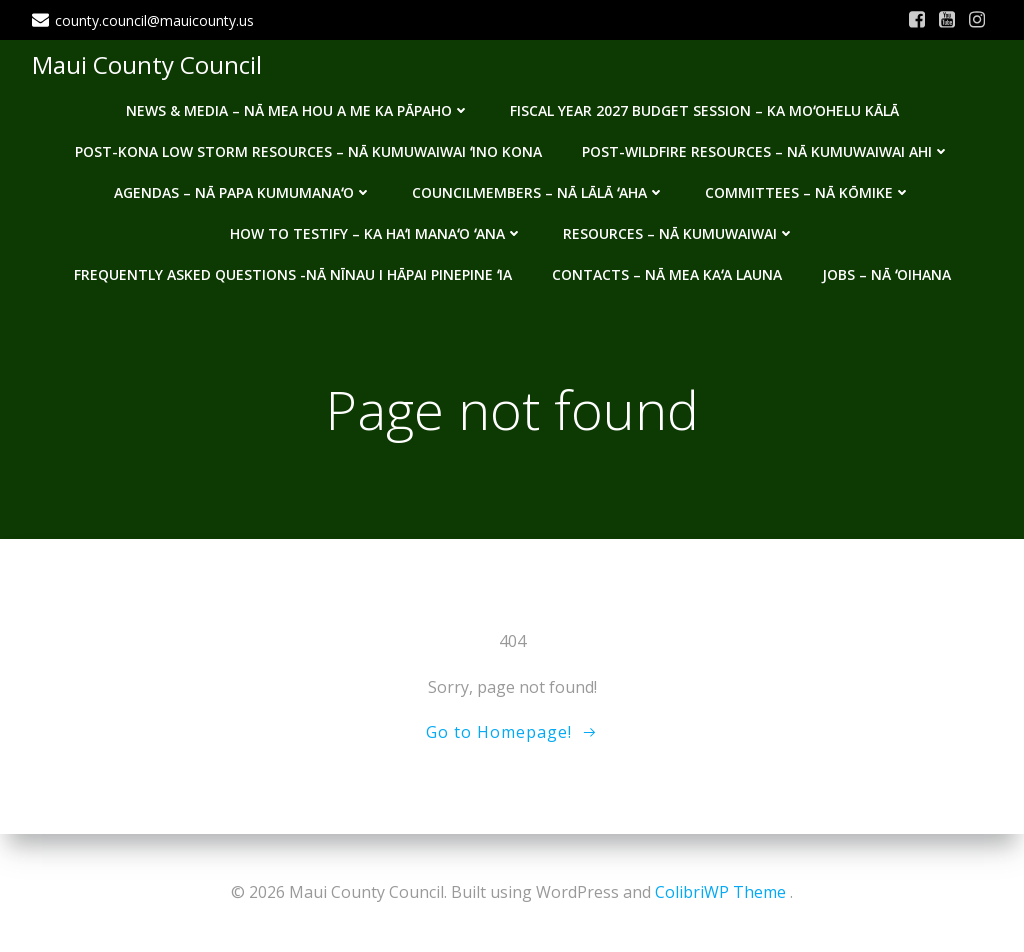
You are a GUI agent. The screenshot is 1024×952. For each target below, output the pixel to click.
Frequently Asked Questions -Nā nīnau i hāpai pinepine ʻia (293, 274)
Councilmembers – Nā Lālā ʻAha (538, 192)
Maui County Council (147, 64)
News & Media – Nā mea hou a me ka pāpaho (298, 110)
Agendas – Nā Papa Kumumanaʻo (243, 192)
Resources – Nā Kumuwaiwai (679, 233)
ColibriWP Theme (720, 892)
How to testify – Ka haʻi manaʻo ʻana (376, 233)
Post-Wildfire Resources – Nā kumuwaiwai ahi (766, 151)
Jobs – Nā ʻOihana (886, 274)
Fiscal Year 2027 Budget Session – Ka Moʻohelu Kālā (704, 110)
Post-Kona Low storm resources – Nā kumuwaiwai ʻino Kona (308, 151)
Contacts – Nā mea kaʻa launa (667, 274)
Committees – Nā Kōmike (808, 192)
